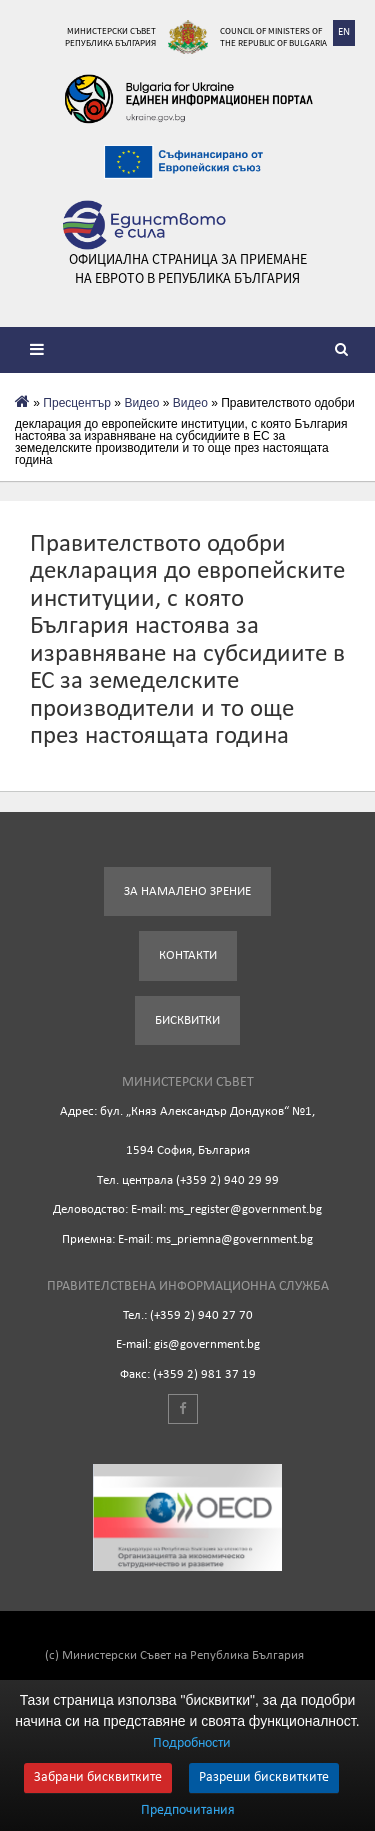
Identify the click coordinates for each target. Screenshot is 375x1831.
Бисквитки (187, 1020)
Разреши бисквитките (264, 1777)
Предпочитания (188, 1811)
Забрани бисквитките (98, 1777)
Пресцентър (77, 403)
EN (344, 32)
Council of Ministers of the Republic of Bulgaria (273, 36)
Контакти (188, 955)
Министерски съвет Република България (110, 36)
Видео (190, 403)
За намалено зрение (187, 891)
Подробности (192, 1743)
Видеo (141, 403)
